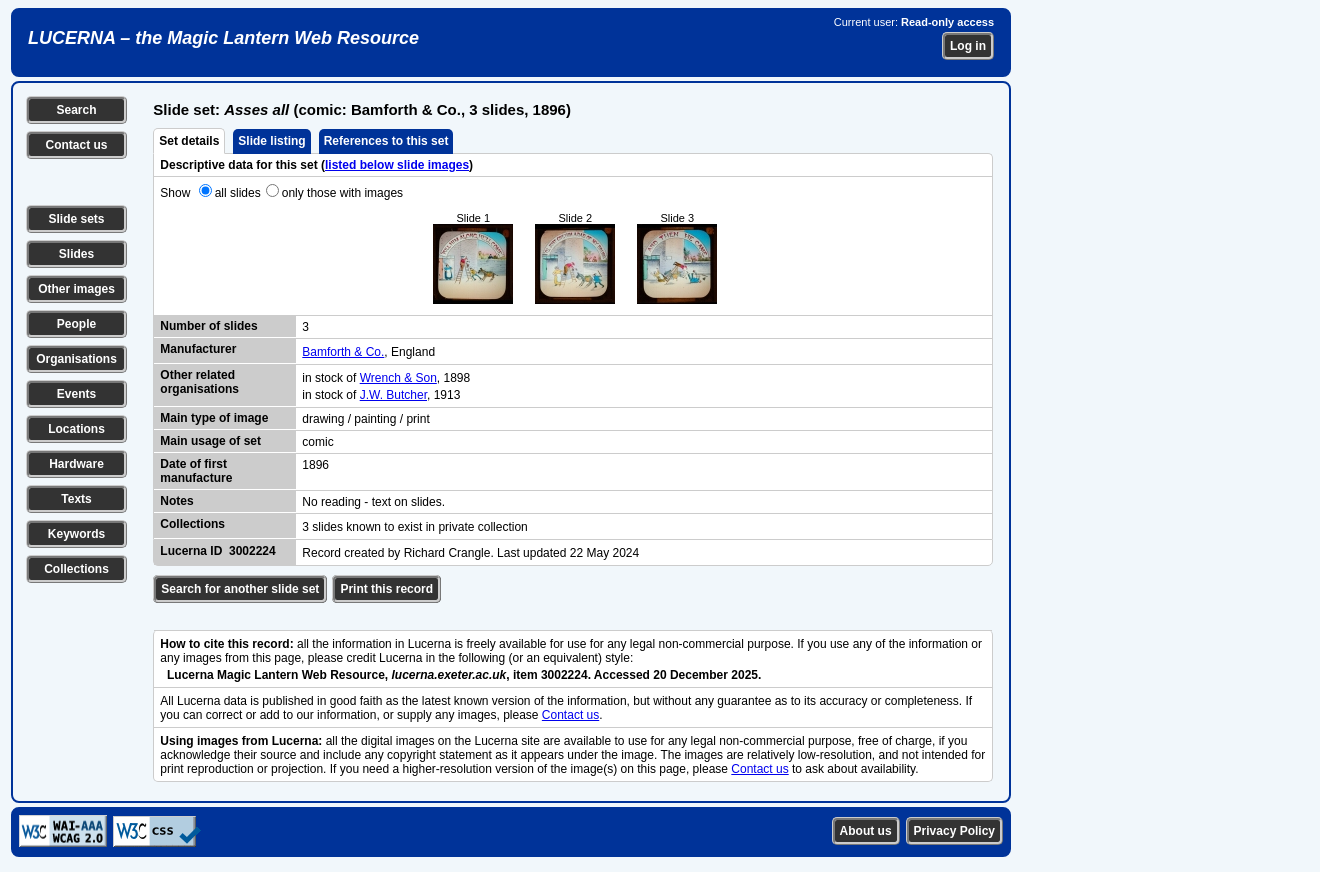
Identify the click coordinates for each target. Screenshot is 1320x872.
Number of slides (208, 326)
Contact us (76, 145)
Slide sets (76, 219)
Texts (76, 499)
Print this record (386, 589)
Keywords (76, 534)
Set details (189, 141)
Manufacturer (198, 349)
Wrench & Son (398, 378)
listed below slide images (397, 165)
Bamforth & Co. (343, 352)
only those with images (342, 193)
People (76, 324)
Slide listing (271, 141)
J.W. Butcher (393, 395)
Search (76, 110)
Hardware (76, 464)
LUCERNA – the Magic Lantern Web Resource (223, 38)
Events (76, 394)
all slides (238, 193)
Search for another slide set (240, 589)
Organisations (76, 359)
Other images (76, 289)
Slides (76, 254)
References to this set (386, 141)
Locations (76, 429)
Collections (76, 569)
